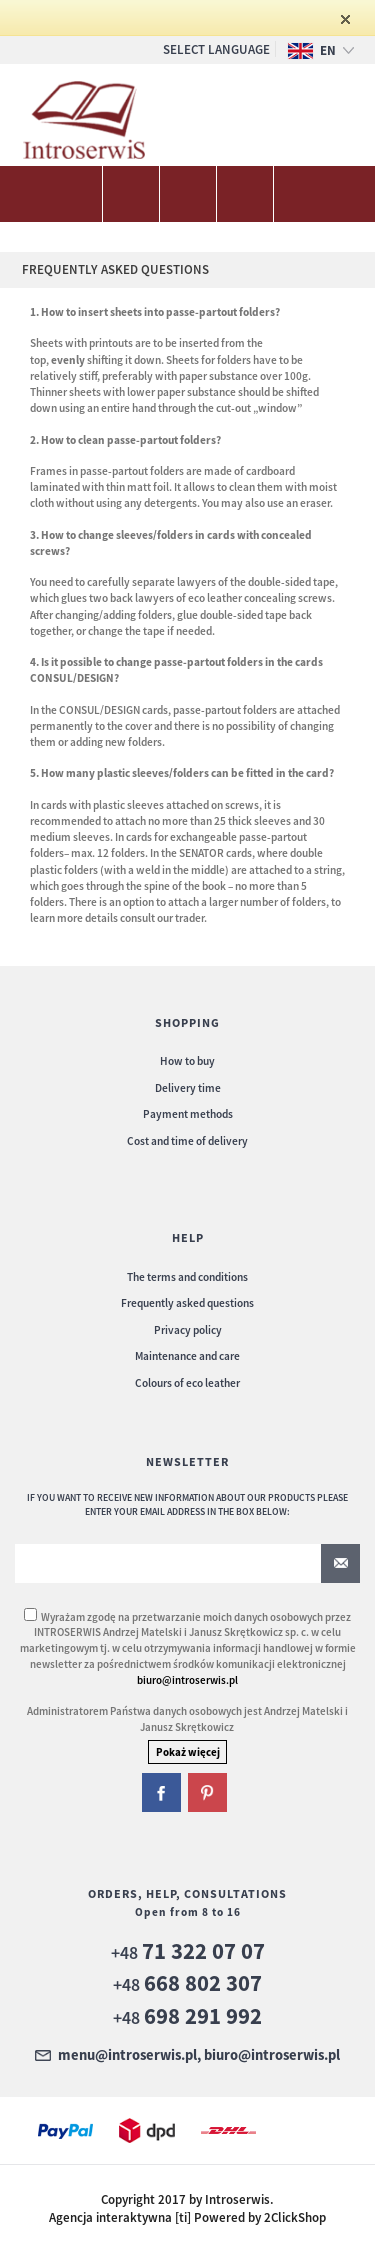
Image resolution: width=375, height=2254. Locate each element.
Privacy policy (188, 1330)
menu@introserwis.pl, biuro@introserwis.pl (199, 2056)
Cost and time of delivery (187, 1141)
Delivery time (188, 1088)
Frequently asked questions (187, 1303)
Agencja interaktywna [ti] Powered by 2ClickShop (187, 2217)
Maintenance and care (187, 1356)
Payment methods (188, 1114)
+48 (188, 1952)
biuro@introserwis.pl (187, 1680)
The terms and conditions (187, 1277)
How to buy (187, 1061)
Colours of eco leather (187, 1383)
